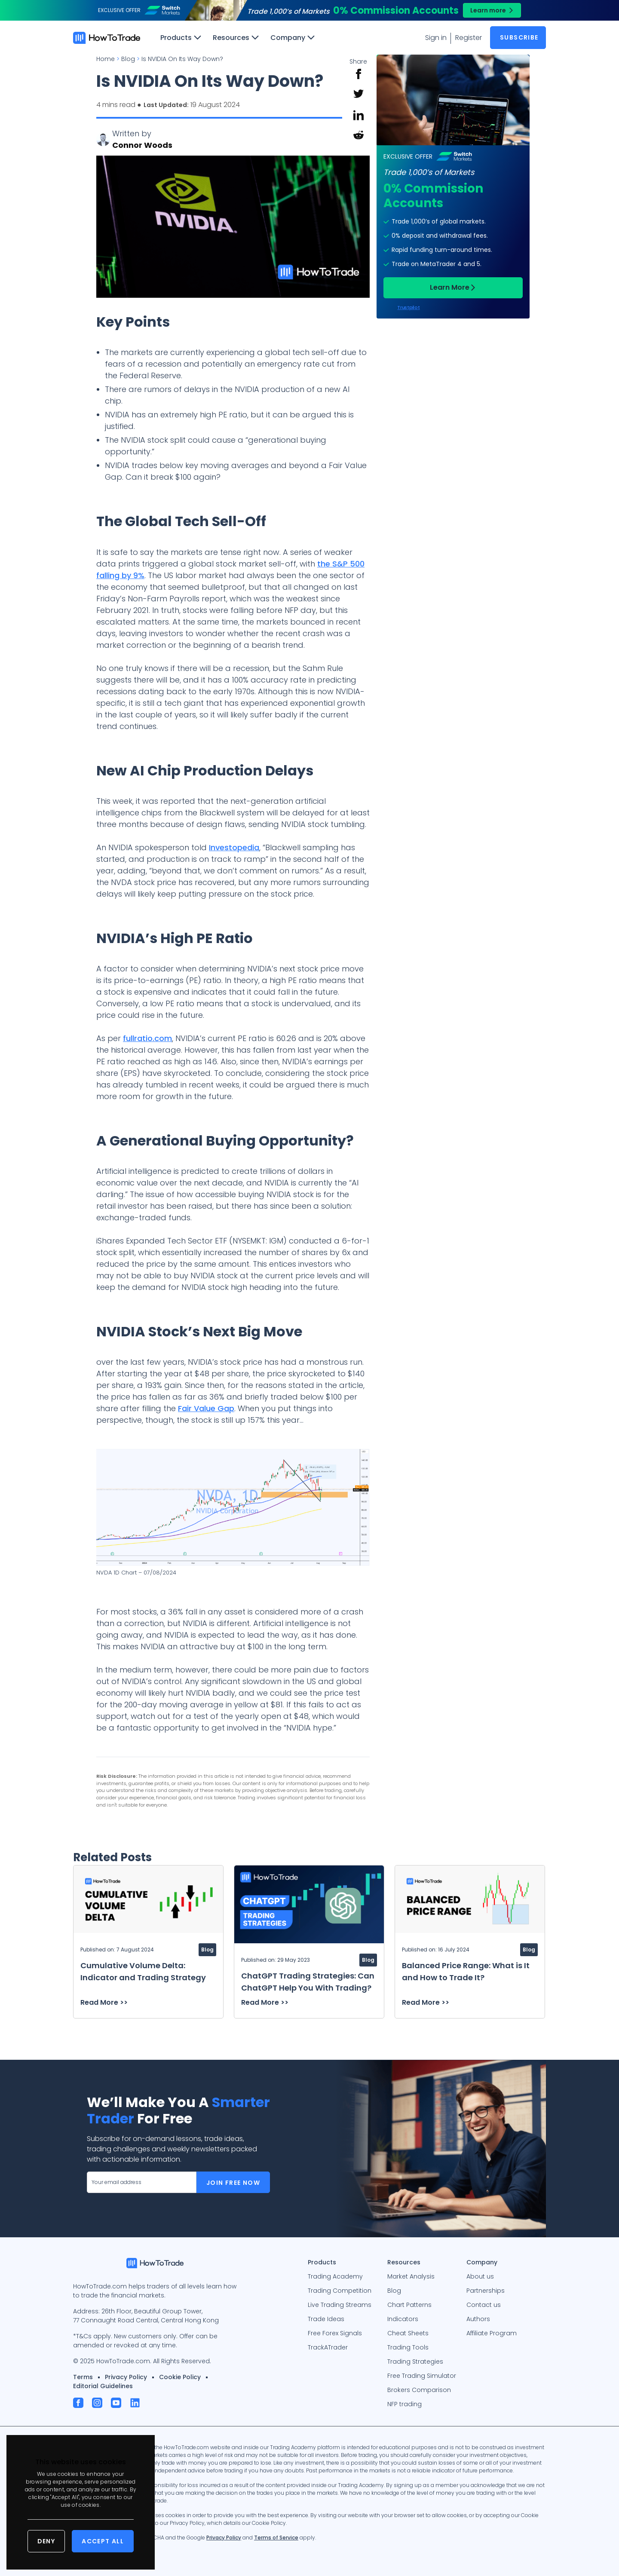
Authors (478, 2319)
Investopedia (234, 847)
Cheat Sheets (408, 2333)
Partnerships (485, 2290)
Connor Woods (142, 145)
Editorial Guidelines (103, 2386)
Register (468, 38)
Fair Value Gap (206, 1408)
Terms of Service (276, 2537)
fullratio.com (147, 1038)
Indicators (402, 2319)
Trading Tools (408, 2347)
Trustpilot (408, 307)
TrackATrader (328, 2347)
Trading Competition (339, 2290)
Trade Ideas (326, 2319)
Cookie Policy (180, 2377)
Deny (46, 2541)
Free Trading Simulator (421, 2375)
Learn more (488, 10)
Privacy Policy (126, 2377)
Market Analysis (411, 2276)
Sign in (436, 38)
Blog (394, 2290)
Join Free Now (233, 2182)
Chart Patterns (409, 2304)
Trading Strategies (415, 2361)
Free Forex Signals (335, 2333)
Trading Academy (335, 2276)
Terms (83, 2377)
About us (480, 2276)
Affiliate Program (491, 2333)
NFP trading (404, 2404)
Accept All (103, 2541)
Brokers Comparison (419, 2390)
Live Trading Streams (339, 2304)
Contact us (483, 2304)
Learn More (449, 287)
